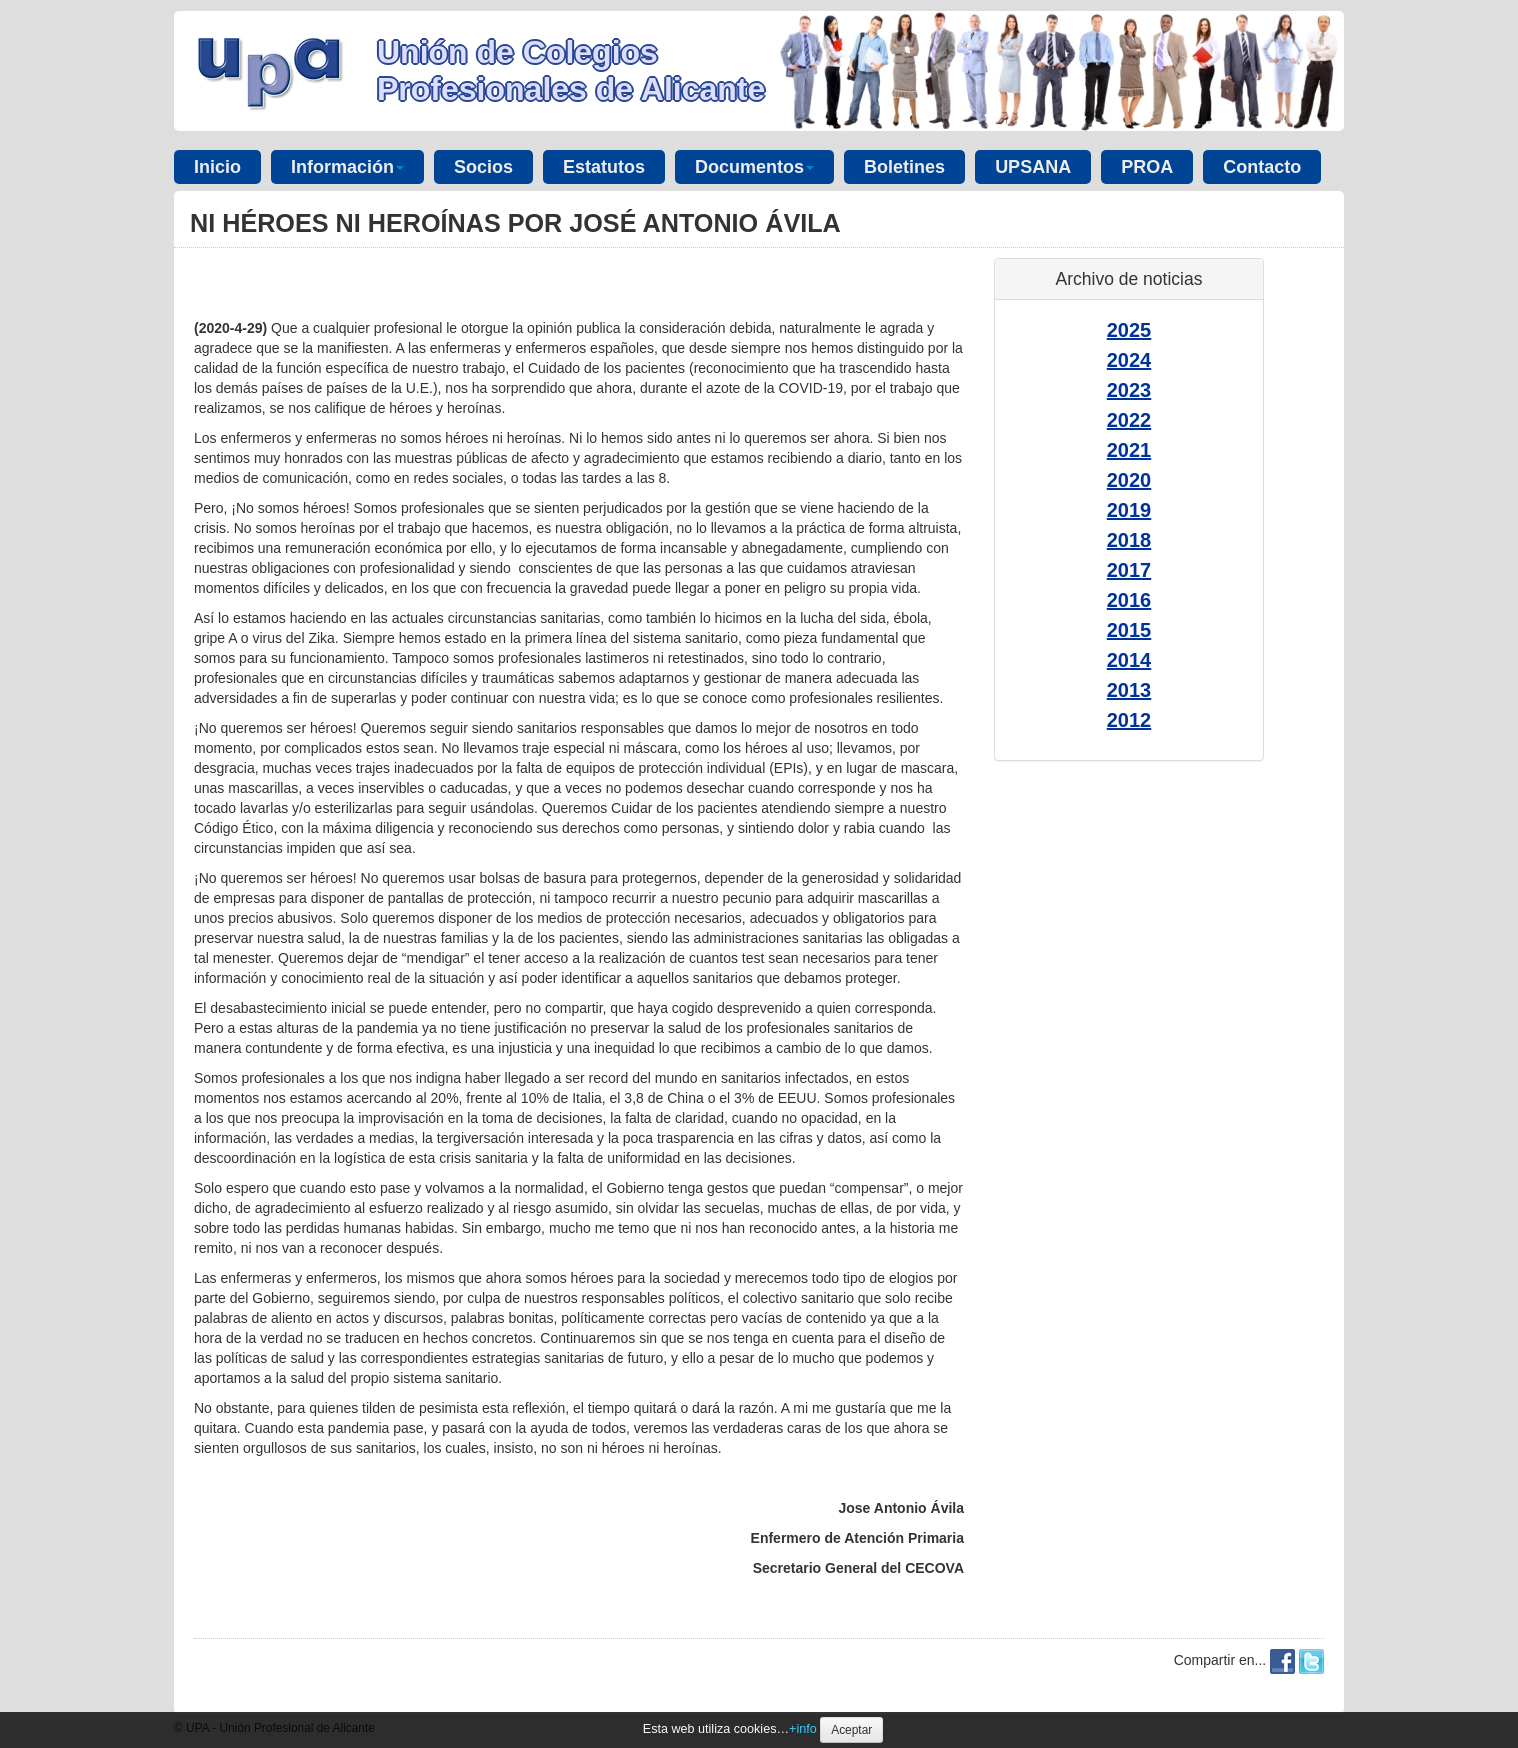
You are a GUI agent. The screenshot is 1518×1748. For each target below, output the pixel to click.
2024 (1129, 360)
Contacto (1262, 167)
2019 (1129, 510)
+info (803, 1729)
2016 (1129, 600)
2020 (1129, 480)
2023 (1129, 390)
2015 (1129, 630)
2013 (1129, 690)
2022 (1129, 420)
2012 (1129, 720)
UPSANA (1033, 167)
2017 (1129, 570)
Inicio (217, 167)
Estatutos (604, 167)
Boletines (904, 167)
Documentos (754, 167)
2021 (1129, 450)
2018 (1129, 540)
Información (347, 167)
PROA (1147, 167)
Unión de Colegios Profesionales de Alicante (571, 70)
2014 (1129, 660)
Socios (483, 167)
